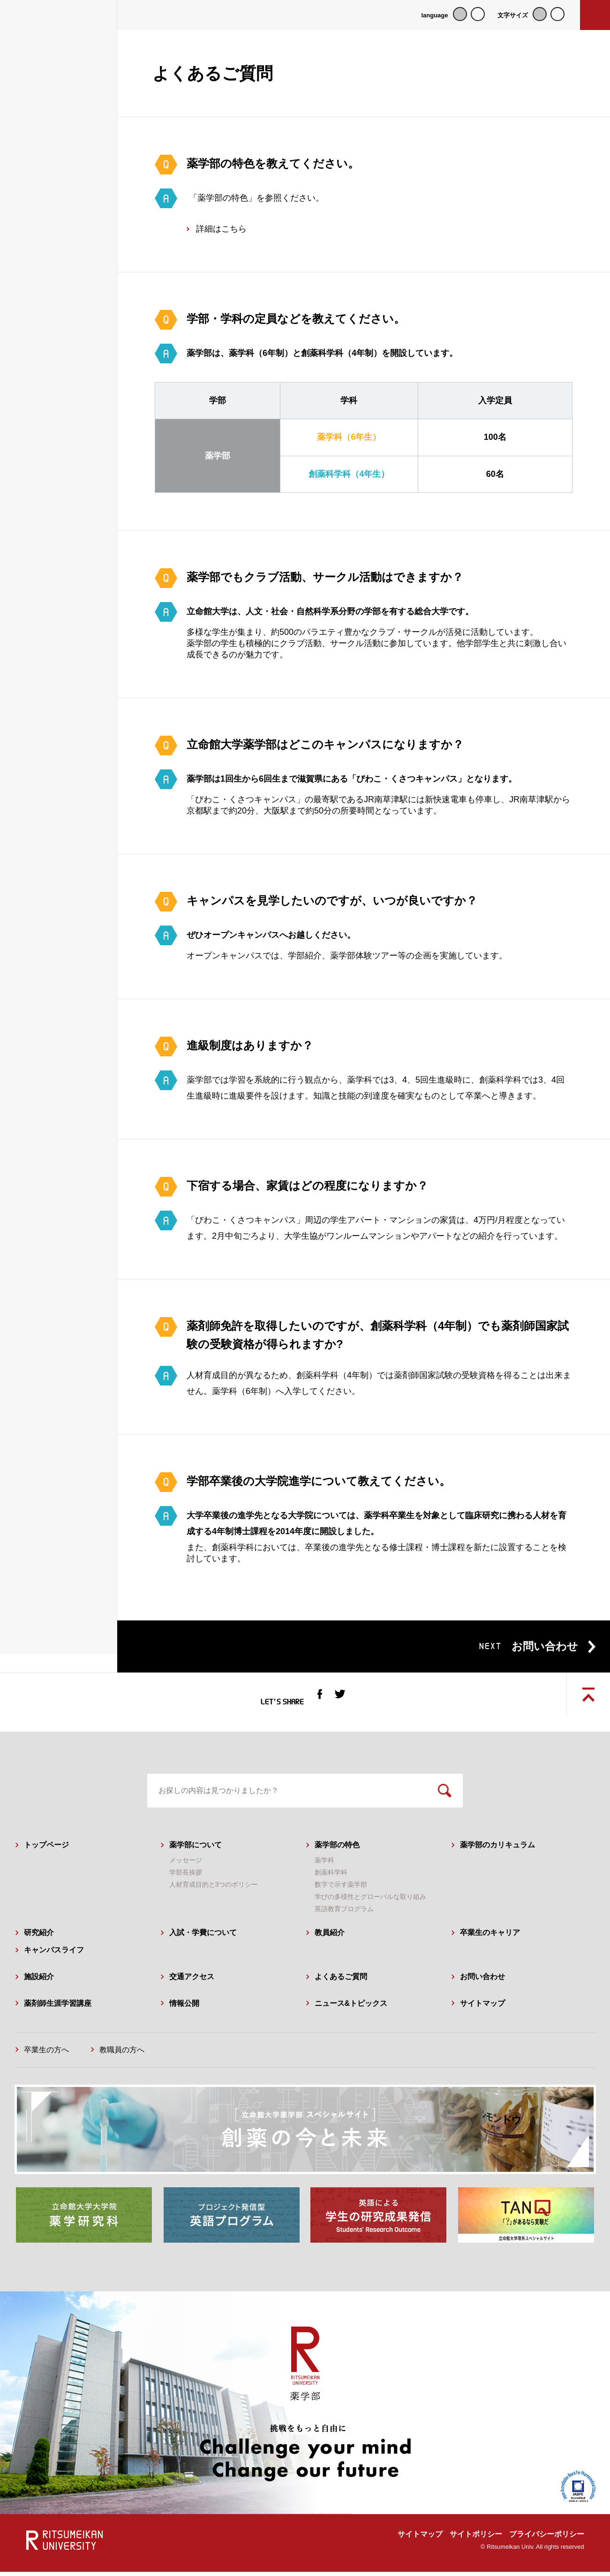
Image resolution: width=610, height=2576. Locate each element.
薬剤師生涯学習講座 (57, 2008)
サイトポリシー (476, 2538)
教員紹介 (330, 1937)
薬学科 (324, 1864)
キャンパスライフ (54, 1954)
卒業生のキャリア (490, 1937)
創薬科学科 (331, 1877)
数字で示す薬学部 (341, 1889)
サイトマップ (482, 2008)
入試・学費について (203, 1937)
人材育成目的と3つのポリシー (213, 1889)
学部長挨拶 (185, 1877)
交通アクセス (191, 1981)
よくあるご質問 (341, 1981)
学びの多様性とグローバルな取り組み (370, 1901)
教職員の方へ (121, 2054)
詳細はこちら (221, 228)
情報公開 (184, 2008)
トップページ (46, 1849)
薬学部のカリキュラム (497, 1849)
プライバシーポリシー (546, 2538)
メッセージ (185, 1864)
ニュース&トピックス (351, 2008)
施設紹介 (39, 1981)
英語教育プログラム (344, 1913)
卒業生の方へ (46, 2054)
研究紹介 (39, 1937)
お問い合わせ (482, 1981)
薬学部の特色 (337, 1849)
